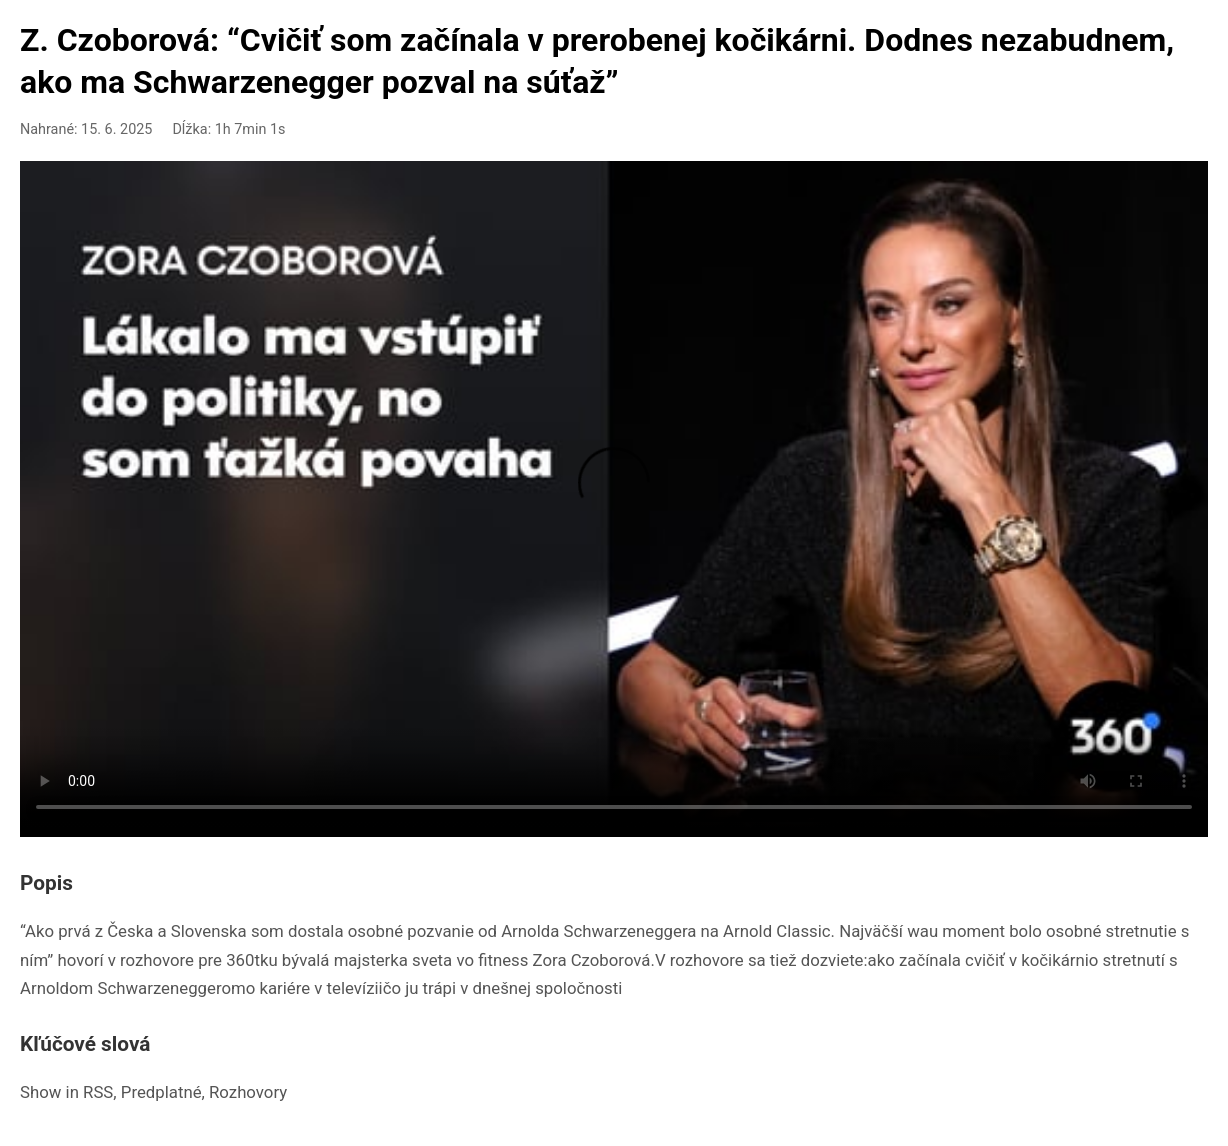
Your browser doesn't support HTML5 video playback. (614, 495)
